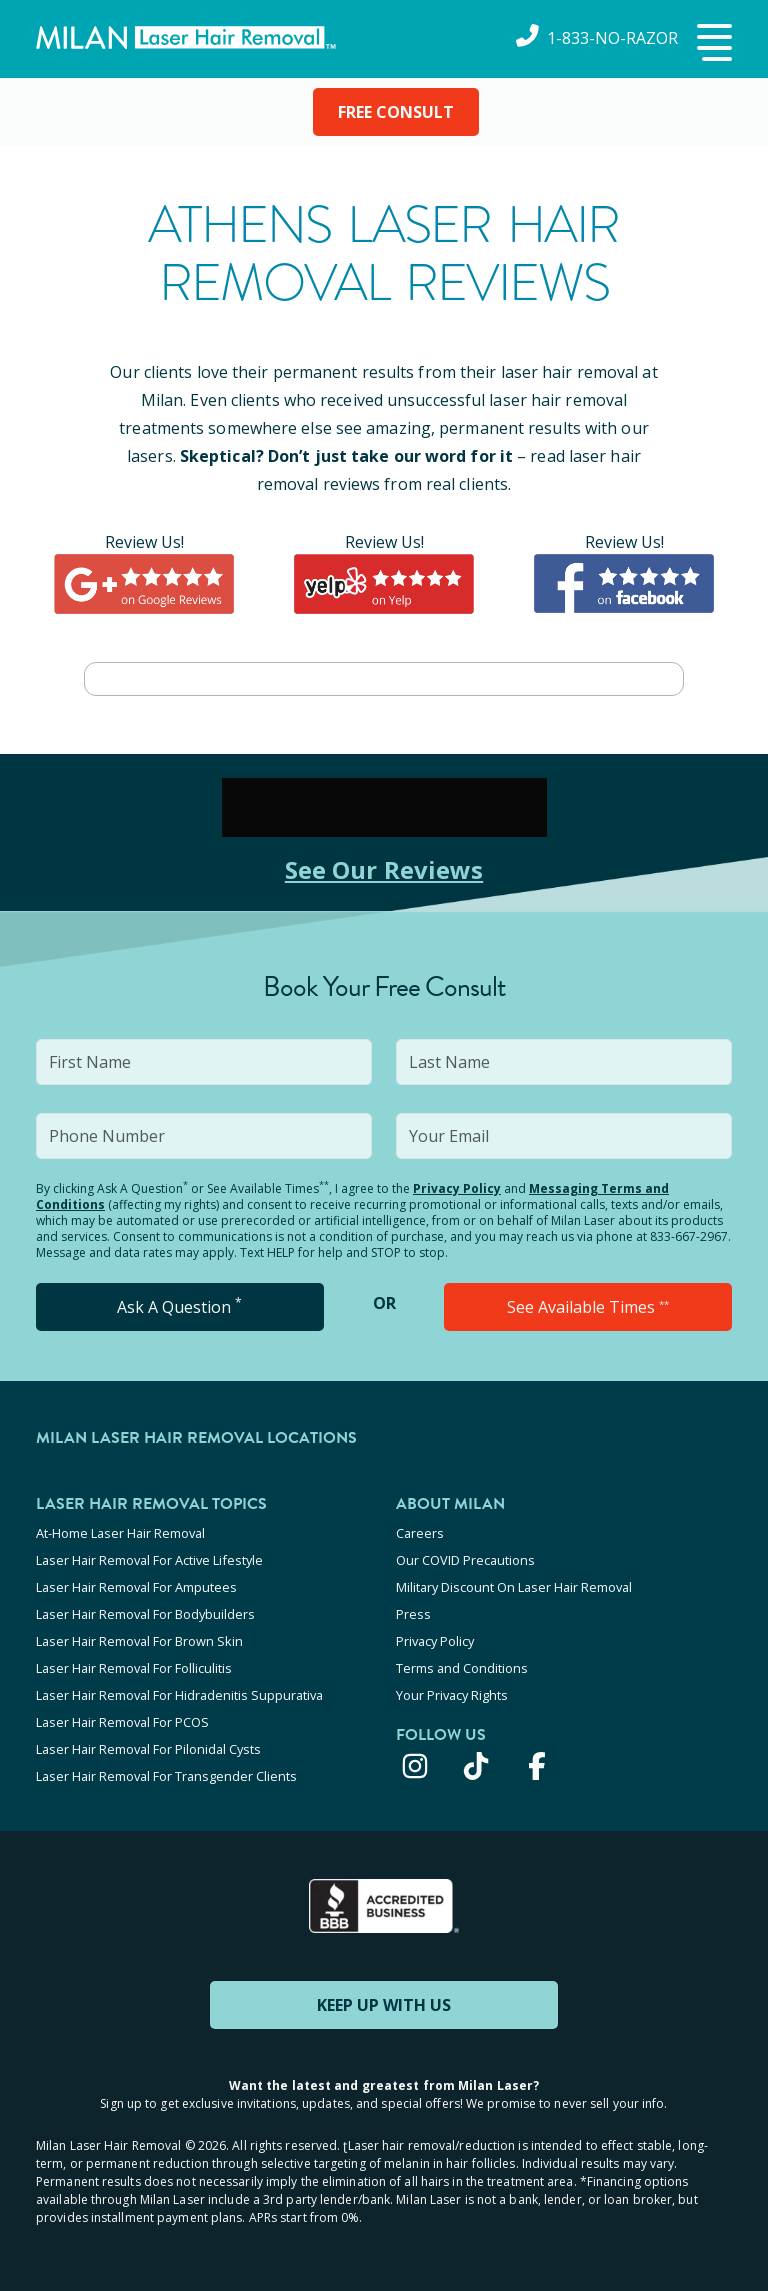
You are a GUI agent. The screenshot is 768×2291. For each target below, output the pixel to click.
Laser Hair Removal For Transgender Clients (166, 1776)
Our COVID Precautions (465, 1560)
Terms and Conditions (462, 1668)
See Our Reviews (384, 869)
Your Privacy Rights (452, 1695)
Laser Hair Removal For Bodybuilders (145, 1614)
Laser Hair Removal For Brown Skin (139, 1641)
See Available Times (588, 1307)
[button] (712, 44)
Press (413, 1614)
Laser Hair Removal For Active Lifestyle (149, 1560)
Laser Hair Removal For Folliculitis (134, 1668)
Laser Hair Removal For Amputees (136, 1587)
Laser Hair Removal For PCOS (122, 1722)
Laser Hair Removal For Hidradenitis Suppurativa (179, 1695)
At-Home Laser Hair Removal (120, 1533)
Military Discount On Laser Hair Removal (514, 1587)
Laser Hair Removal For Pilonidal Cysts (148, 1749)
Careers (420, 1533)
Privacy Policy (457, 1188)
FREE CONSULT (396, 112)
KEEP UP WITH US (384, 2005)
